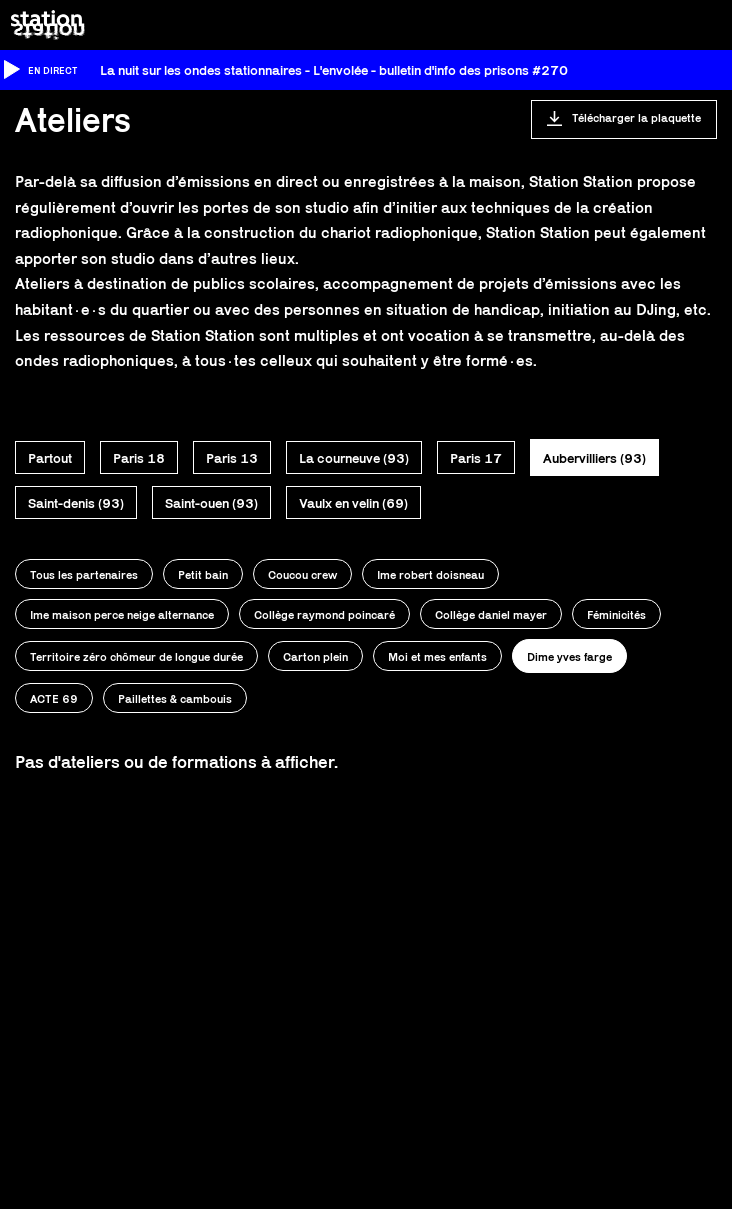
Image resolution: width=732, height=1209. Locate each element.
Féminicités (616, 614)
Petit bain (203, 574)
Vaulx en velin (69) (353, 503)
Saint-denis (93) (76, 503)
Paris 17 (476, 458)
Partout (50, 458)
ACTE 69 (54, 698)
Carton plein (315, 656)
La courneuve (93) (354, 458)
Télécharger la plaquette (636, 117)
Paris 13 (232, 458)
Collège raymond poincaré (324, 614)
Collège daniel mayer (491, 614)
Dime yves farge (569, 656)
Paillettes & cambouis (175, 698)
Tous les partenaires (84, 574)
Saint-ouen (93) (211, 503)
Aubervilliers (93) (594, 458)
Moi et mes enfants (437, 656)
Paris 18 (139, 458)
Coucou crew (302, 574)
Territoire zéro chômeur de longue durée (136, 656)
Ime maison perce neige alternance (122, 614)
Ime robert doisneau (430, 574)
